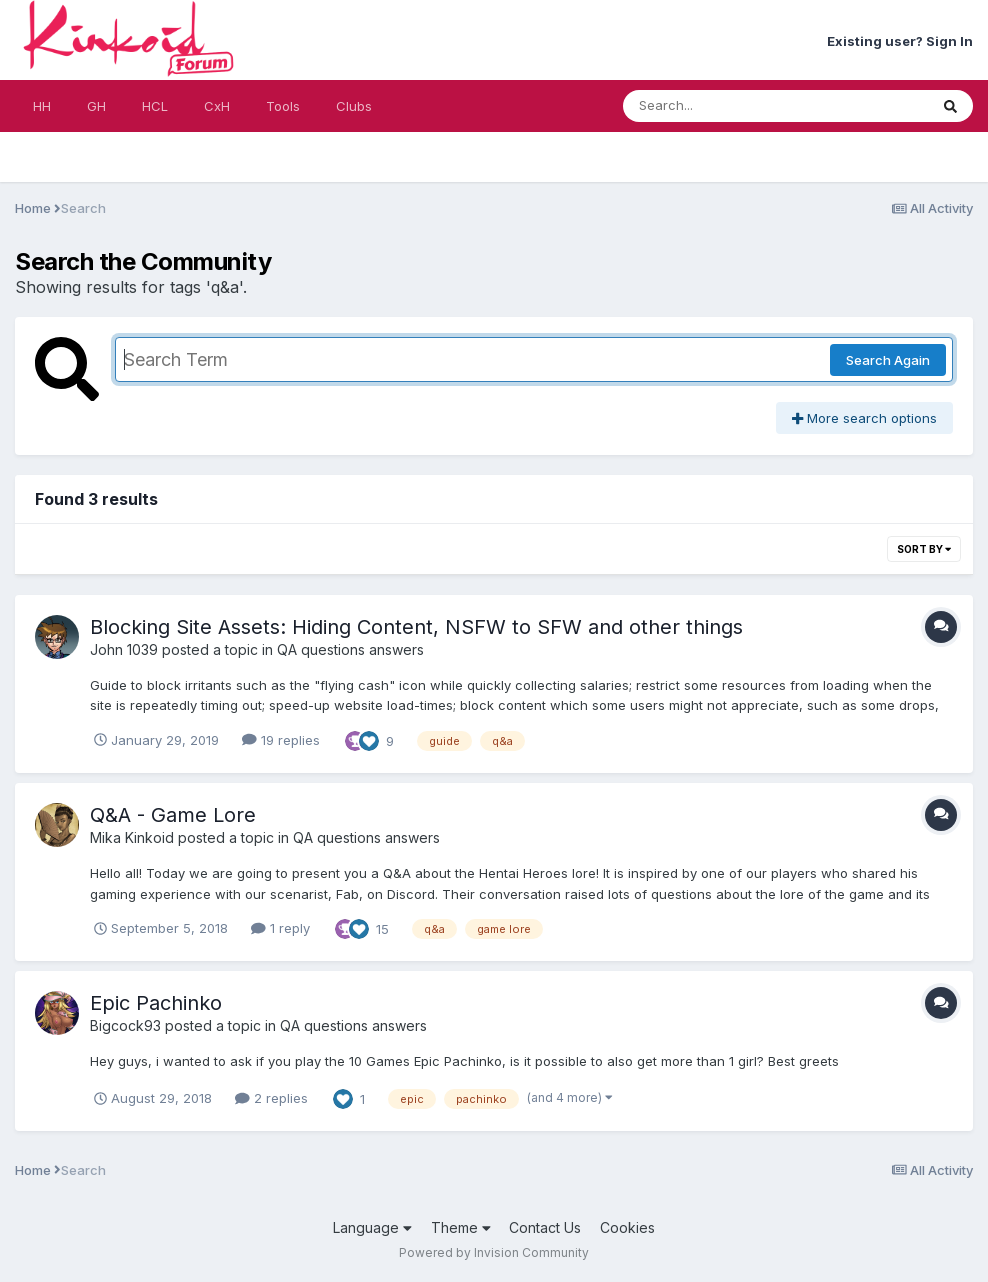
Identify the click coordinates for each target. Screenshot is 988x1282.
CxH (217, 106)
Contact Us (545, 1227)
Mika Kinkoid (132, 837)
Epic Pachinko (156, 1003)
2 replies (271, 1098)
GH (96, 106)
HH (42, 106)
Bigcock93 (125, 1025)
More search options (864, 418)
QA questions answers (350, 649)
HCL (155, 106)
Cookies (627, 1227)
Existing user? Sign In (900, 41)
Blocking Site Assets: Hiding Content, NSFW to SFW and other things (416, 627)
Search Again (888, 360)
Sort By (924, 549)
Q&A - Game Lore (173, 815)
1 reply (280, 928)
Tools (283, 106)
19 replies (281, 740)
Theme (461, 1227)
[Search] (721, 106)
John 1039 (124, 649)
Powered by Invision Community (494, 1252)
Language (372, 1227)
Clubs (354, 106)
